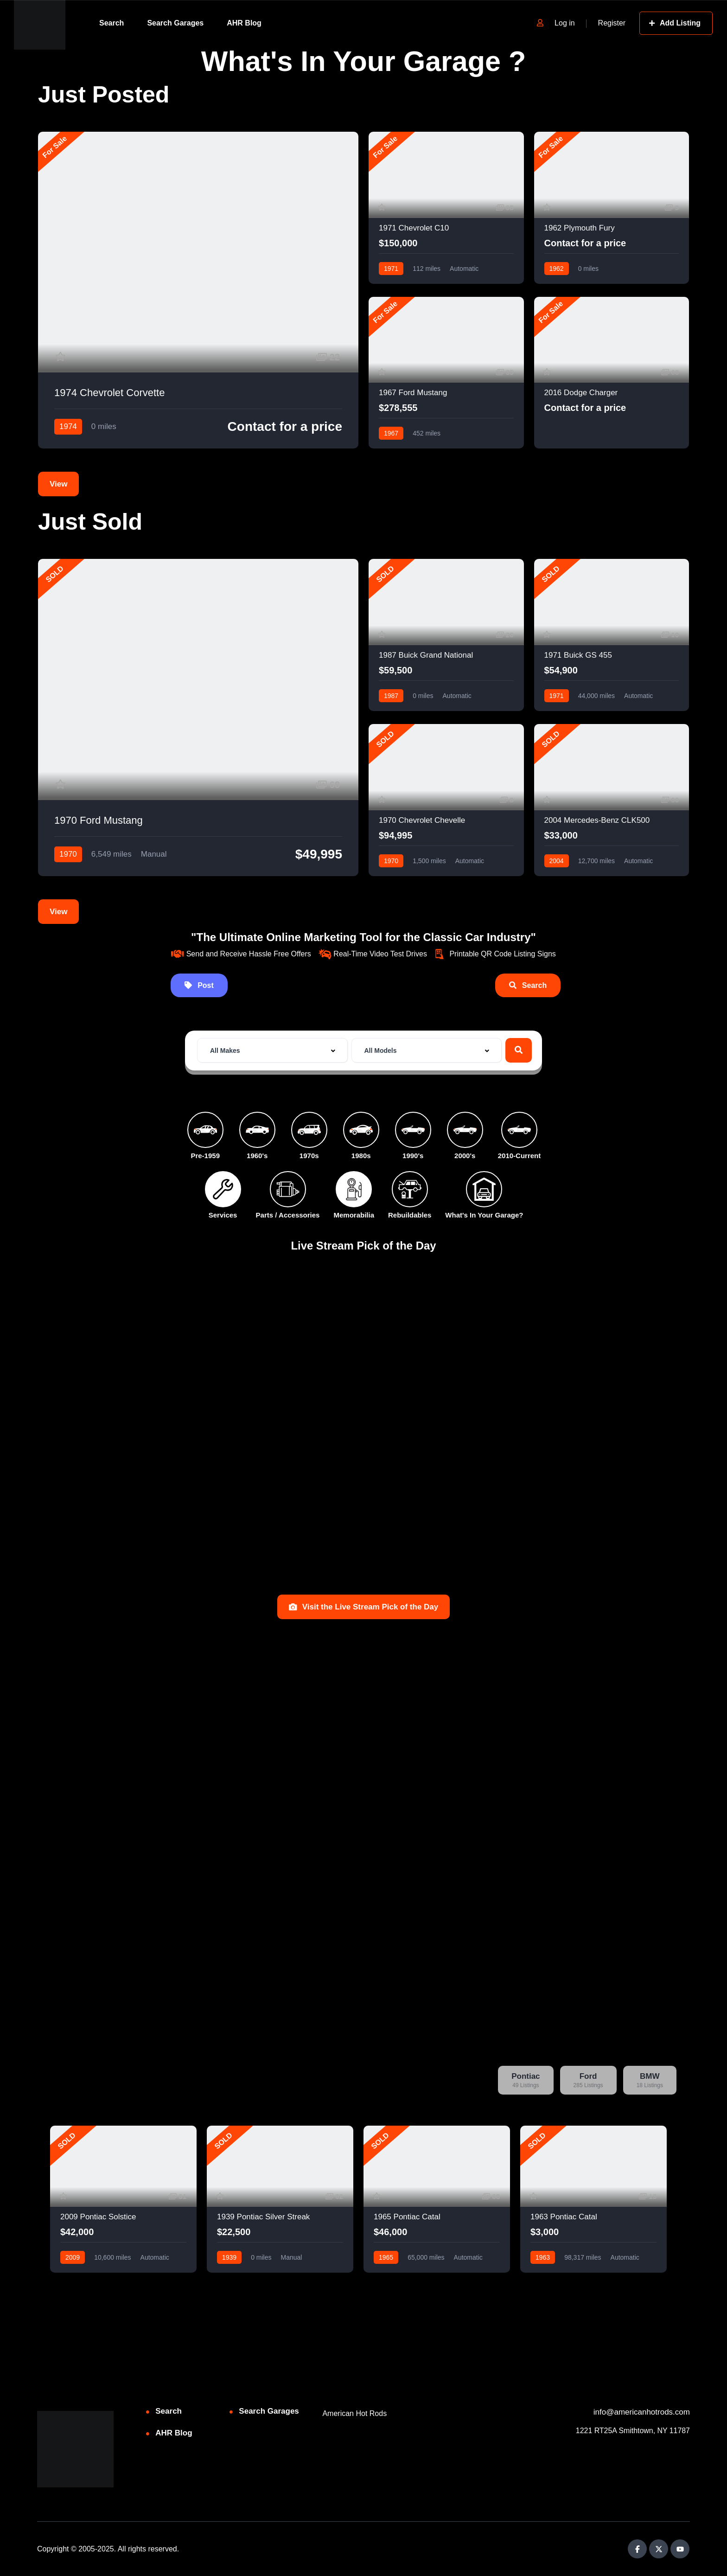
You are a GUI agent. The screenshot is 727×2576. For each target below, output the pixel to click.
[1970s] (309, 1130)
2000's (464, 1156)
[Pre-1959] (205, 1130)
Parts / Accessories (288, 1215)
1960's (257, 1156)
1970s (309, 1156)
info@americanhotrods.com (641, 2412)
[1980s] (361, 1130)
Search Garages (175, 23)
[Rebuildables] (410, 1189)
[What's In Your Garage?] (484, 1189)
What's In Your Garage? (484, 1215)
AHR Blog (244, 23)
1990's (412, 1156)
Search (111, 23)
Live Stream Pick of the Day (364, 1245)
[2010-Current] (519, 1130)
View (58, 484)
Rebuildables (409, 1215)
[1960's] (257, 1130)
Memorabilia (353, 1215)
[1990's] (413, 1130)
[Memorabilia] (354, 1189)
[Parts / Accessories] (288, 1189)
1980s (361, 1156)
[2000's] (465, 1130)
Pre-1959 (205, 1156)
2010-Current (519, 1156)
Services (223, 1215)
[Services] (223, 1189)
